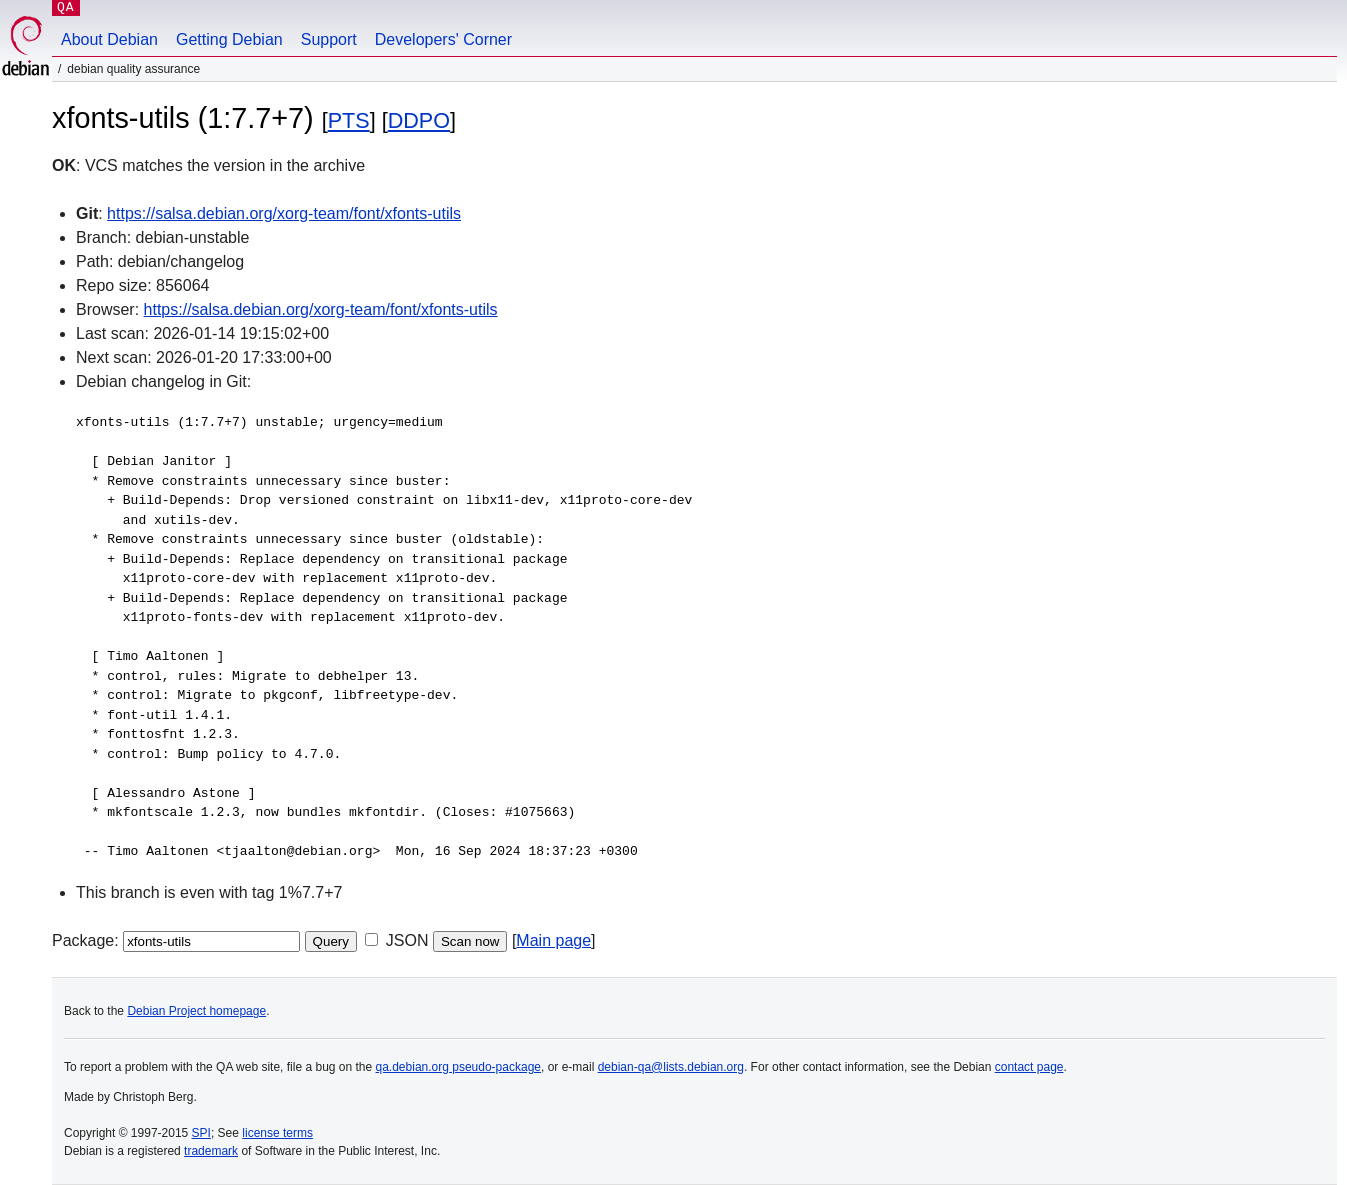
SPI (201, 1133)
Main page (553, 940)
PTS (349, 120)
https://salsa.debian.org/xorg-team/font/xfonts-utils (284, 213)
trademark (211, 1151)
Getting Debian (229, 39)
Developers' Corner (443, 39)
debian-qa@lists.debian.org (671, 1067)
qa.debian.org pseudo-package (458, 1067)
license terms (277, 1133)
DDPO (419, 120)
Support (329, 39)
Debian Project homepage (196, 1011)
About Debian (109, 39)
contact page (1029, 1067)
